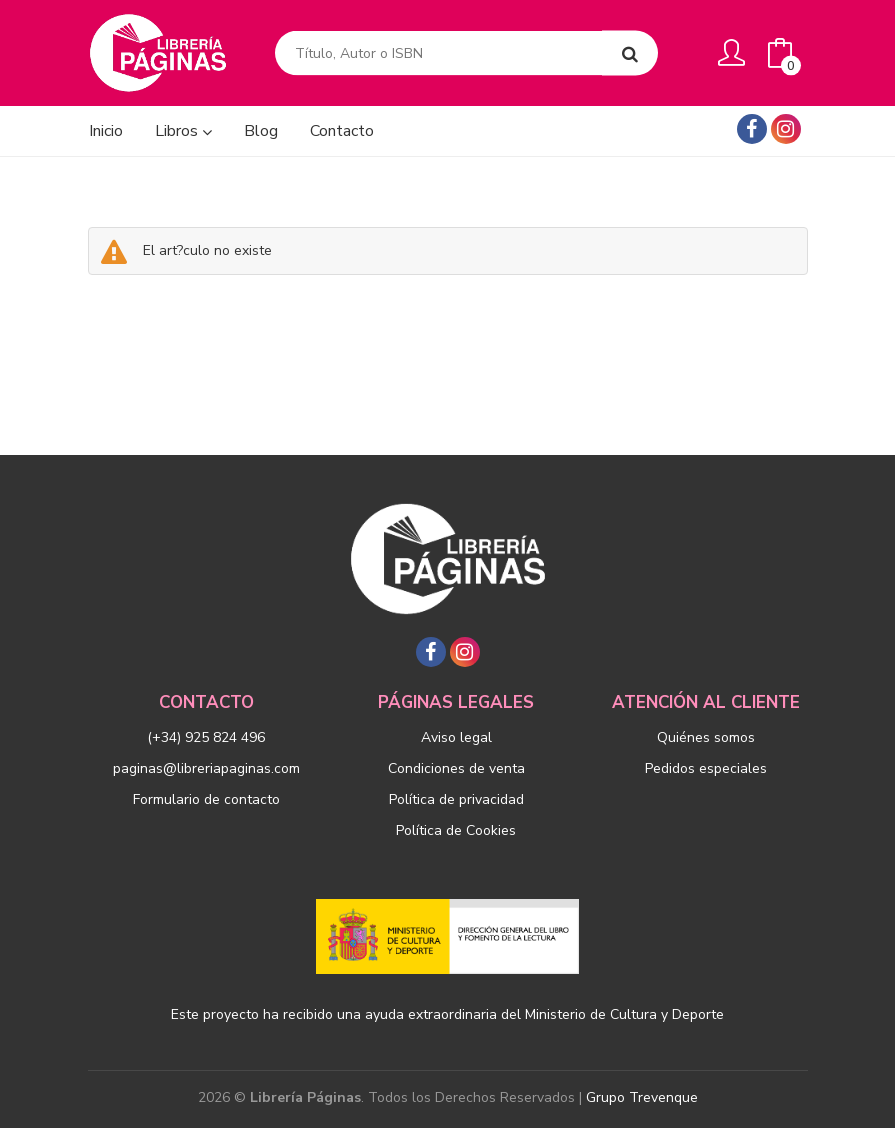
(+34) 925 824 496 (206, 737)
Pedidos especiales (706, 768)
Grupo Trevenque (642, 1097)
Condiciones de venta (456, 768)
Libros (183, 131)
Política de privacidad (456, 799)
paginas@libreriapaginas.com (206, 768)
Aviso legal (456, 737)
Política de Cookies (456, 830)
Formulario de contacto (206, 799)
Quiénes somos (706, 737)
